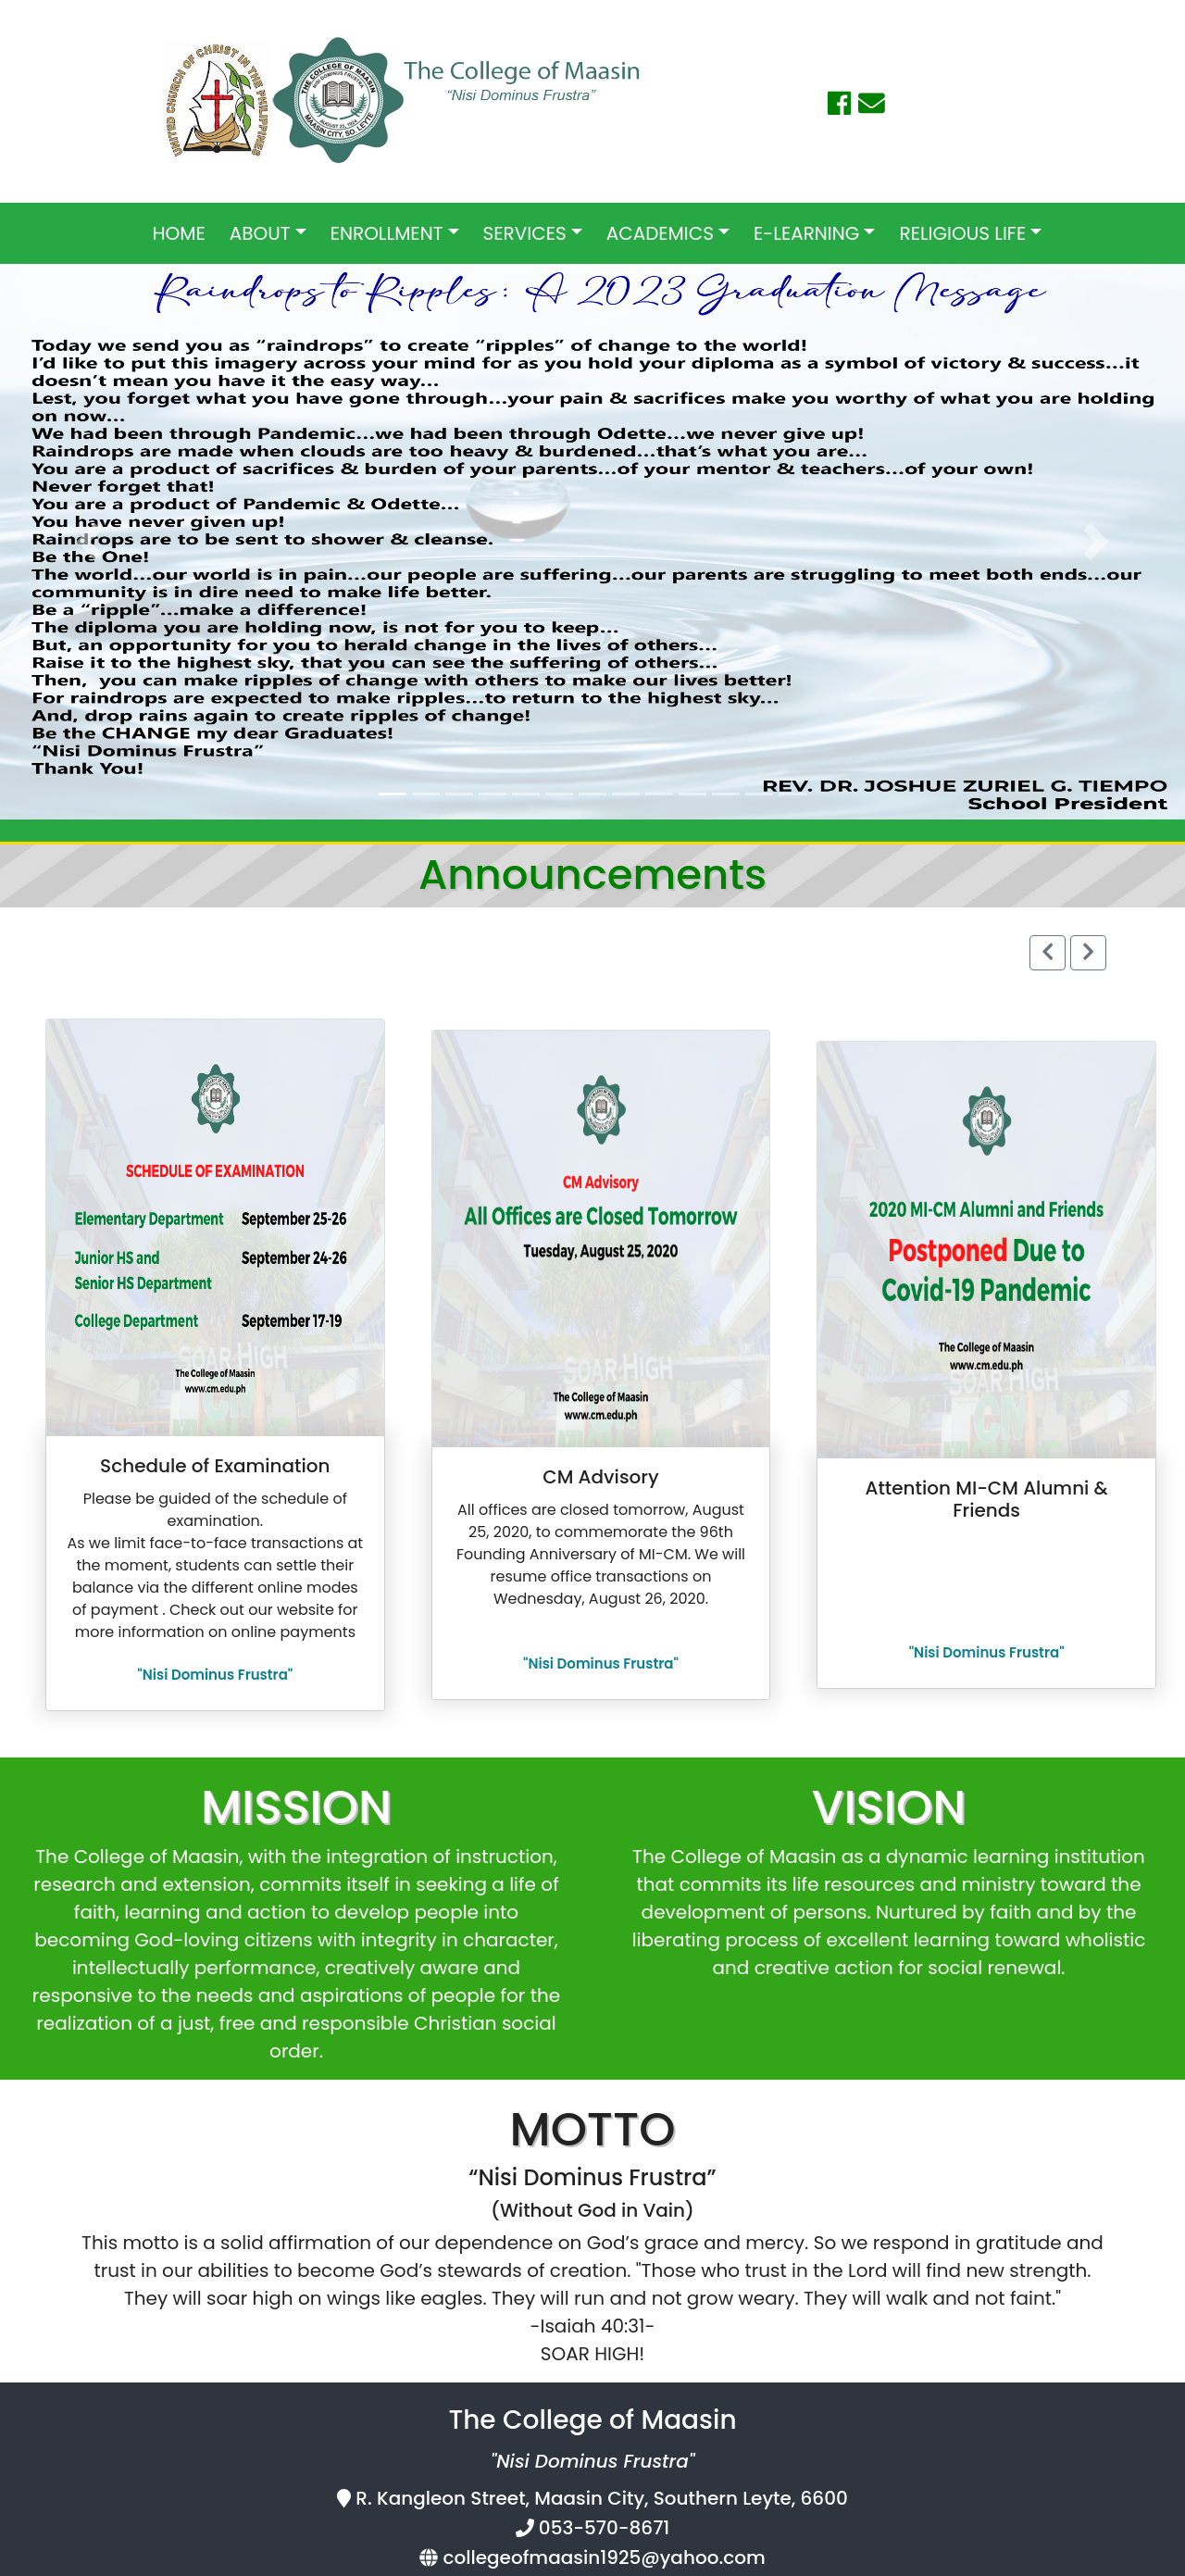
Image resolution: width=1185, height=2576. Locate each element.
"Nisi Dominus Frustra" (215, 1674)
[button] (89, 541)
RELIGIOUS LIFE (962, 233)
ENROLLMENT (387, 233)
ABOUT (260, 233)
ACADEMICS (660, 233)
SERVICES (525, 233)
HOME (179, 233)
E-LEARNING (806, 233)
